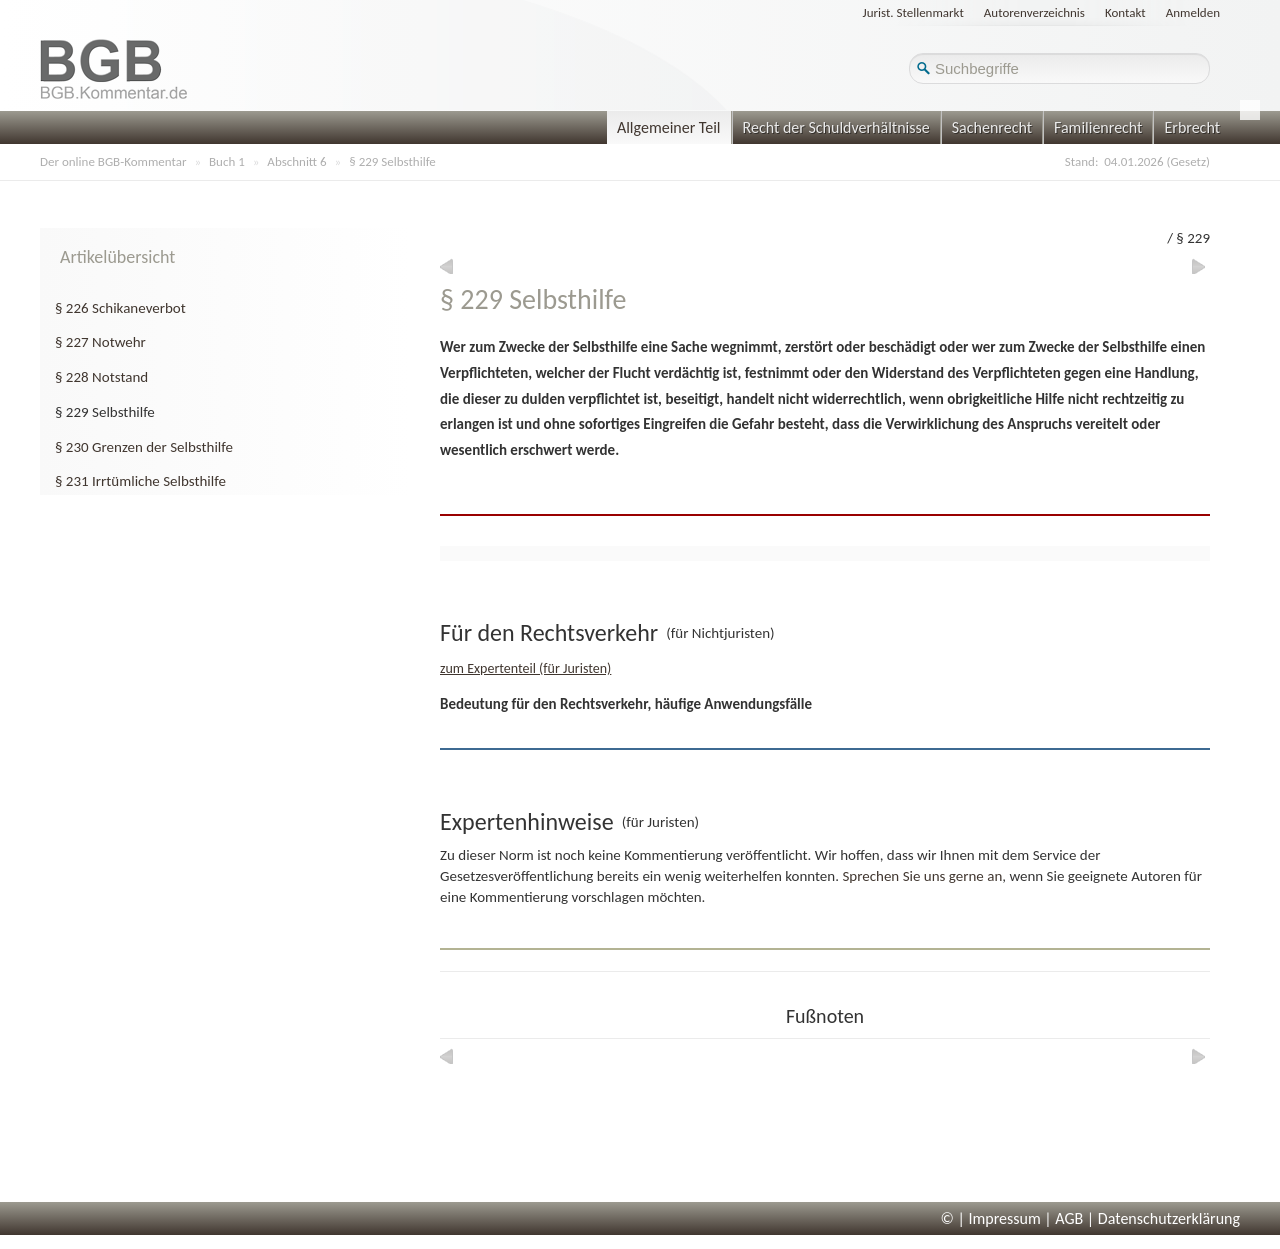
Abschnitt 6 (296, 161)
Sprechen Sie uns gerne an (922, 876)
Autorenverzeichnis (1034, 12)
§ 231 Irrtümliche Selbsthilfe (140, 481)
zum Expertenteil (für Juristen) (525, 668)
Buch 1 (227, 161)
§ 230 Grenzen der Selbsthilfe (144, 447)
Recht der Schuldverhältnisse (836, 127)
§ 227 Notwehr (100, 342)
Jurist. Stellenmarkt (913, 12)
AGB (1069, 1218)
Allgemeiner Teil (669, 127)
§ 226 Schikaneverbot (120, 308)
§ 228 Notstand (101, 377)
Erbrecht (1192, 127)
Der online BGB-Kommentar (113, 161)
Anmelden (1193, 12)
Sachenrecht (992, 127)
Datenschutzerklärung (1169, 1218)
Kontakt (1125, 12)
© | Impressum (991, 1218)
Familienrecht (1098, 127)
